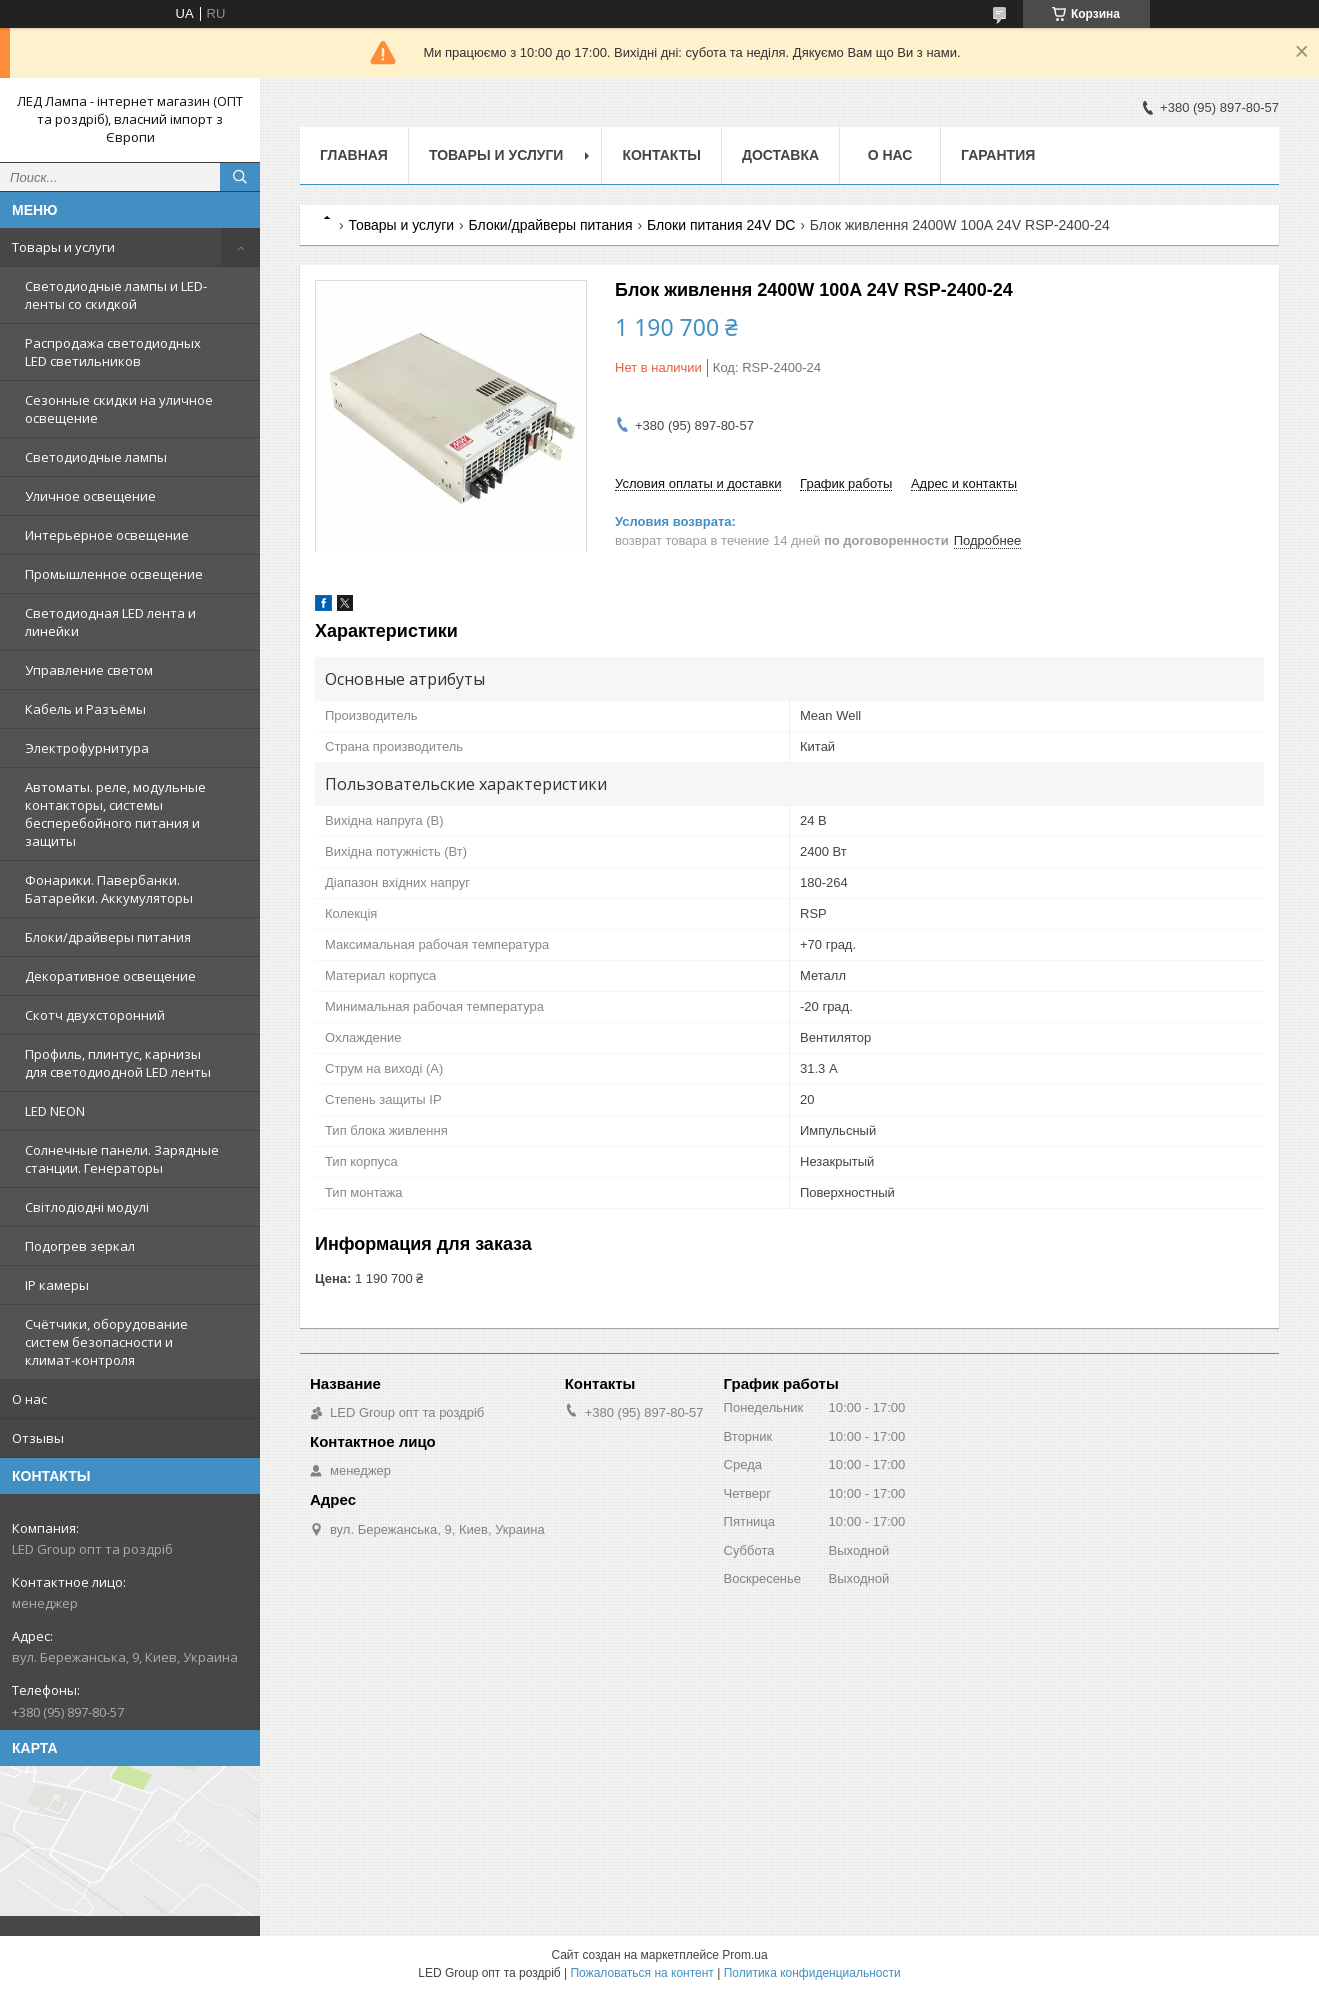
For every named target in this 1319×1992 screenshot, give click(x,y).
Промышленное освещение (114, 574)
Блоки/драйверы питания (108, 937)
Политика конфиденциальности (812, 1973)
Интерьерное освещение (107, 535)
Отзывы (38, 1438)
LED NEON (55, 1111)
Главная (354, 155)
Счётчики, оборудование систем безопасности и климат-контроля (106, 1342)
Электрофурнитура (87, 748)
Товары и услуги (63, 247)
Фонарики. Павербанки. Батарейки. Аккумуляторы (109, 889)
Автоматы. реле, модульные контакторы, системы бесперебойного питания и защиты (115, 814)
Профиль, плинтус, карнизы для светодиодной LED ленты (118, 1063)
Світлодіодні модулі (87, 1207)
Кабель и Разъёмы (85, 709)
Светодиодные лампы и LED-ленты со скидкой (116, 295)
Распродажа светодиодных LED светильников (113, 352)
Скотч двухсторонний (95, 1015)
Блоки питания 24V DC (721, 225)
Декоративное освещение (110, 976)
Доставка (780, 155)
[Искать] (240, 177)
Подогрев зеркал (80, 1246)
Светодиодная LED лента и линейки (110, 622)
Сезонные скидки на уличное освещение (119, 409)
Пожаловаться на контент (641, 1973)
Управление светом (89, 670)
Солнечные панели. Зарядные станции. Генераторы (122, 1159)
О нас (29, 1399)
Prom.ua (744, 1955)
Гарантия (998, 155)
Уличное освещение (90, 496)
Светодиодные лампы (96, 457)
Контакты (661, 155)
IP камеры (57, 1285)
